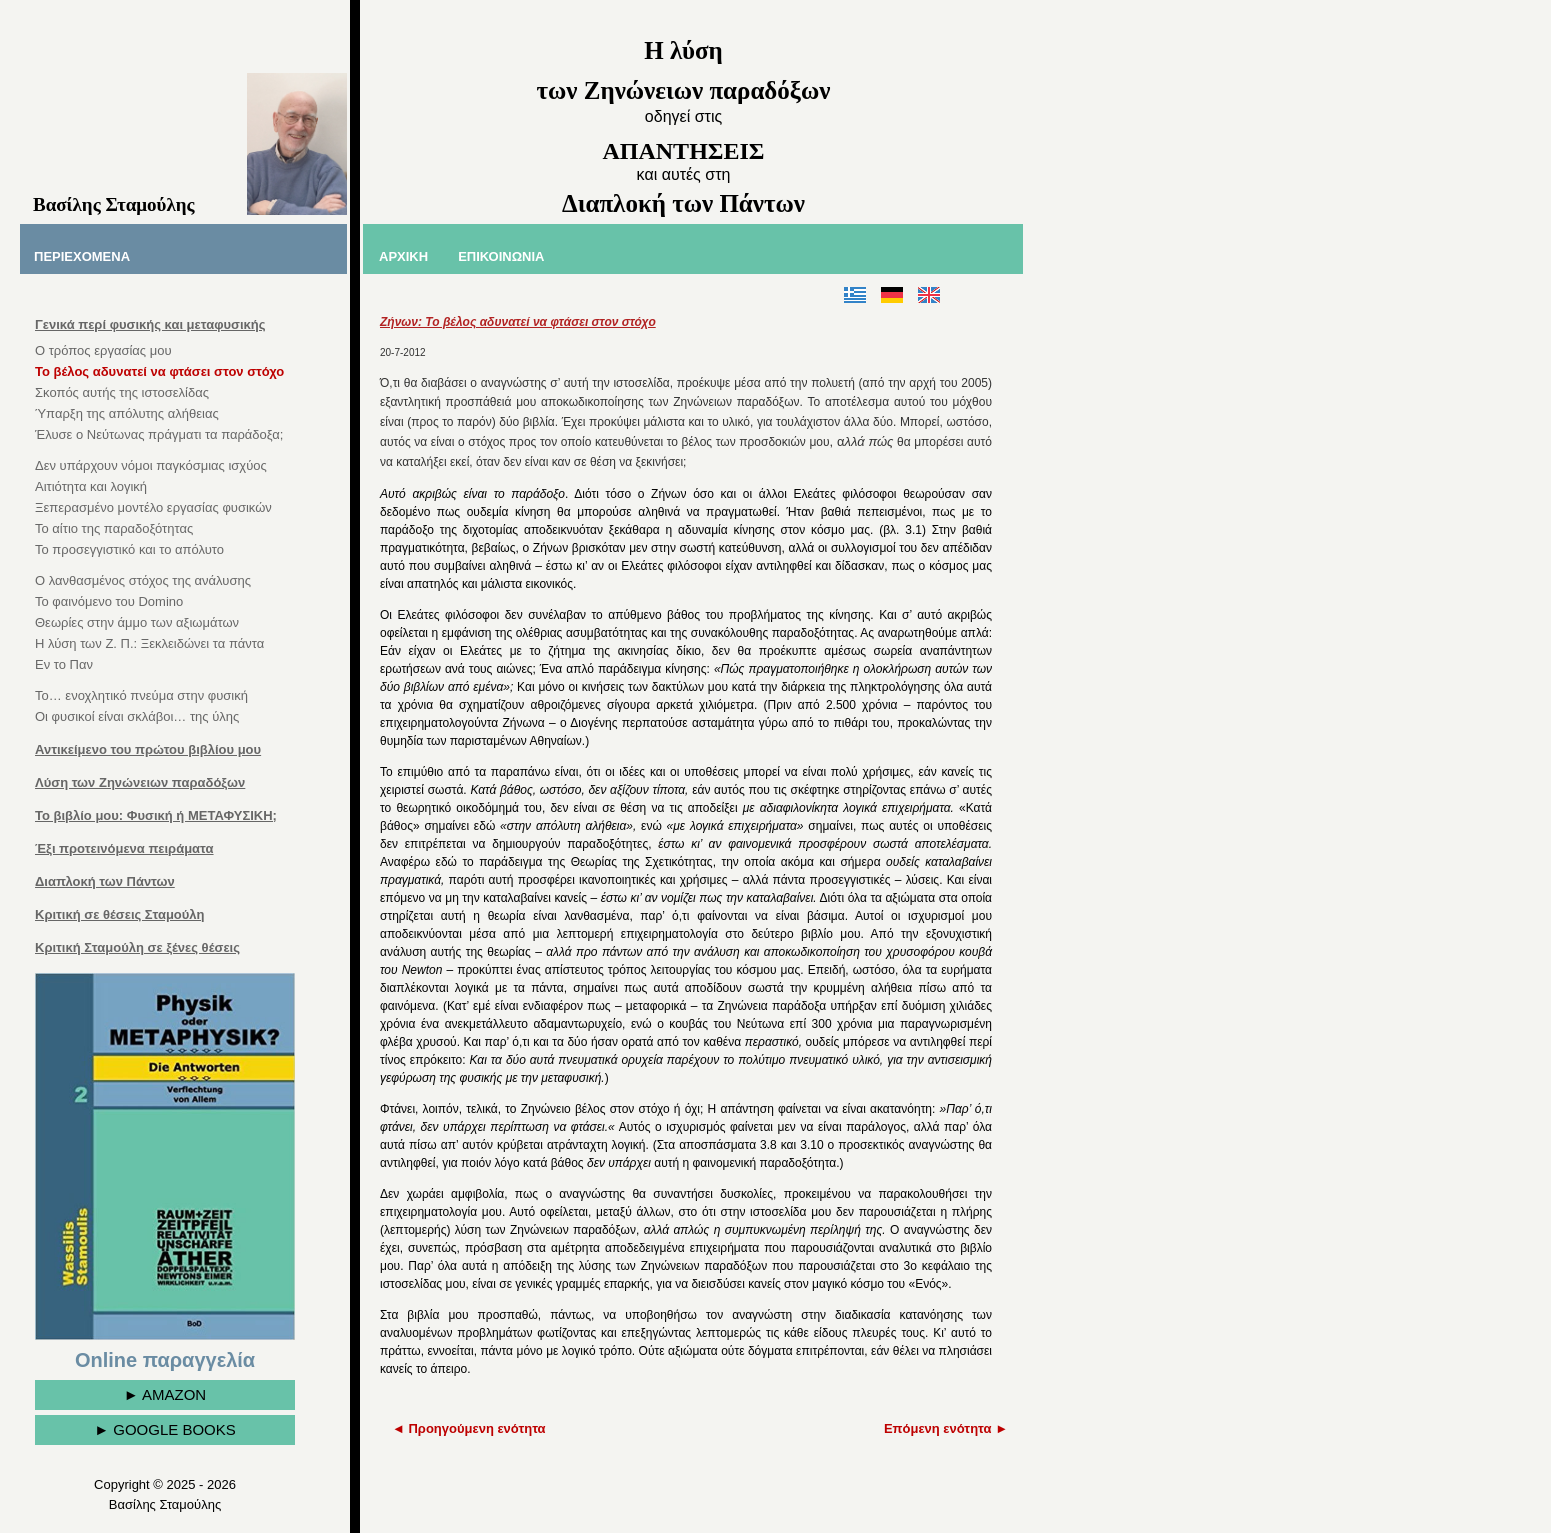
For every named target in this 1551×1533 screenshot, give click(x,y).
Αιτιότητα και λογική (91, 486)
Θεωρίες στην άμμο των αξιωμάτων (137, 622)
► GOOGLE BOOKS (165, 1429)
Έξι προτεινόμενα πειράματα (124, 848)
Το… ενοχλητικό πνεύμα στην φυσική (141, 695)
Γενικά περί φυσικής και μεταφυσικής (150, 324)
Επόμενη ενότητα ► (946, 1428)
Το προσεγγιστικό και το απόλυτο (129, 549)
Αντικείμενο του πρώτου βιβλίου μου (148, 749)
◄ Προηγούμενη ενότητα (469, 1428)
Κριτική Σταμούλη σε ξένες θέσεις (137, 947)
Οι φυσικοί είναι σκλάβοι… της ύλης (137, 716)
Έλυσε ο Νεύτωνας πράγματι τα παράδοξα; (159, 434)
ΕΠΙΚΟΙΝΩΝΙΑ (501, 256)
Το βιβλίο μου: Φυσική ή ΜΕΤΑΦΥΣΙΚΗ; (156, 815)
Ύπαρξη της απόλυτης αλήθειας (127, 413)
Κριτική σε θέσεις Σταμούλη (120, 914)
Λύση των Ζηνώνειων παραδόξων (140, 782)
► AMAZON (165, 1394)
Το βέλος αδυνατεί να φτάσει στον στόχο (159, 371)
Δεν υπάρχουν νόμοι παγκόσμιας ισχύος (151, 465)
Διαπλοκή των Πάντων (105, 881)
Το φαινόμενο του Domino (109, 601)
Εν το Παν (64, 664)
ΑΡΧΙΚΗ (403, 256)
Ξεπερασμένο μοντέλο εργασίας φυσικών (153, 507)
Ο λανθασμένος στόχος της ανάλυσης (143, 580)
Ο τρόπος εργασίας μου (103, 350)
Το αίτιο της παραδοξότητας (114, 528)
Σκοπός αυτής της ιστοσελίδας (122, 392)
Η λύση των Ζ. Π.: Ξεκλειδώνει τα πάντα (149, 643)
